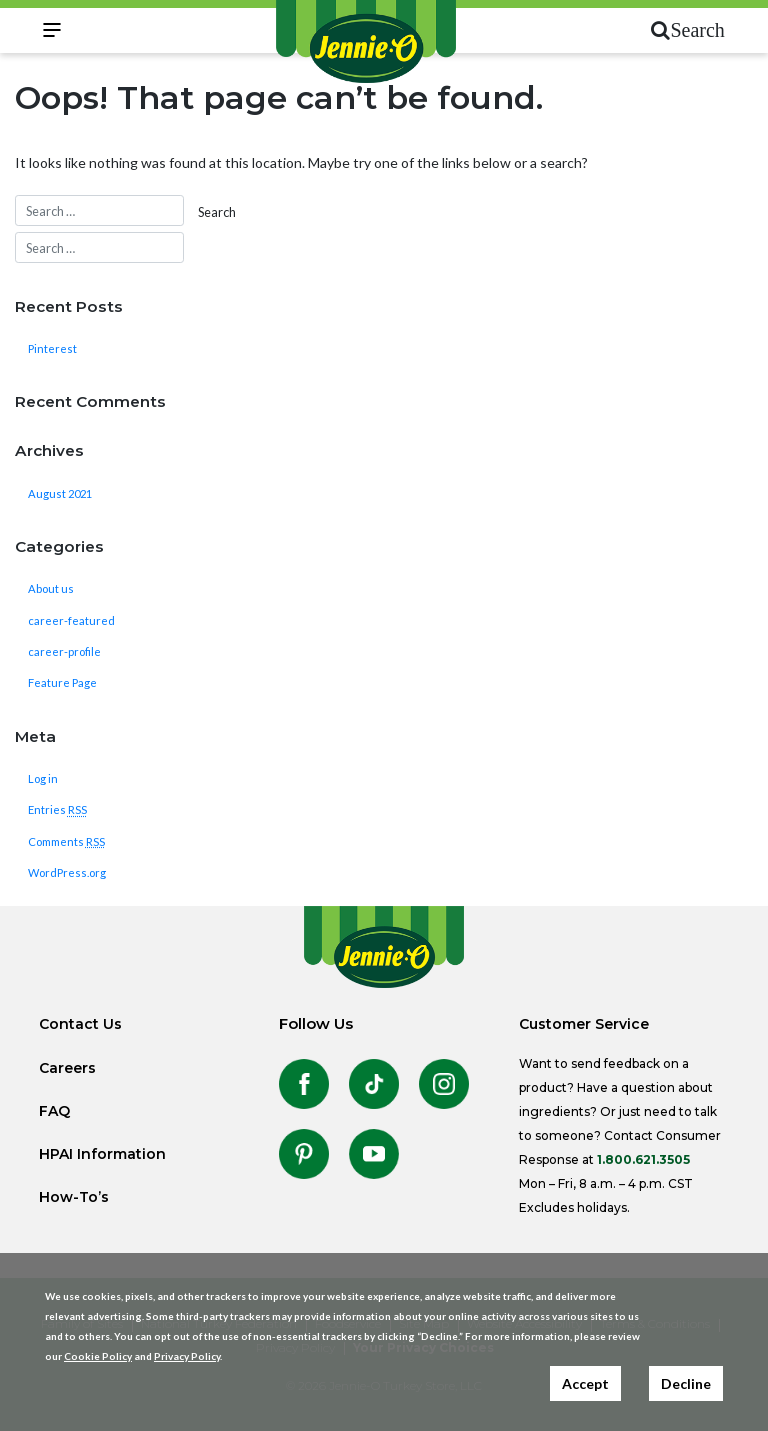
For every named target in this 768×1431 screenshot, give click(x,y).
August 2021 (60, 493)
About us (51, 588)
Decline (686, 1383)
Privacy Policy (187, 1356)
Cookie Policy (98, 1356)
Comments (66, 841)
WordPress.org (67, 872)
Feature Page (62, 682)
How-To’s (74, 1197)
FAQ (54, 1111)
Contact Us (80, 1024)
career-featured (71, 620)
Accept (585, 1383)
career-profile (64, 651)
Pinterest (52, 348)
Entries (57, 809)
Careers (67, 1068)
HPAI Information (102, 1154)
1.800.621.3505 (643, 1159)
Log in (43, 778)
